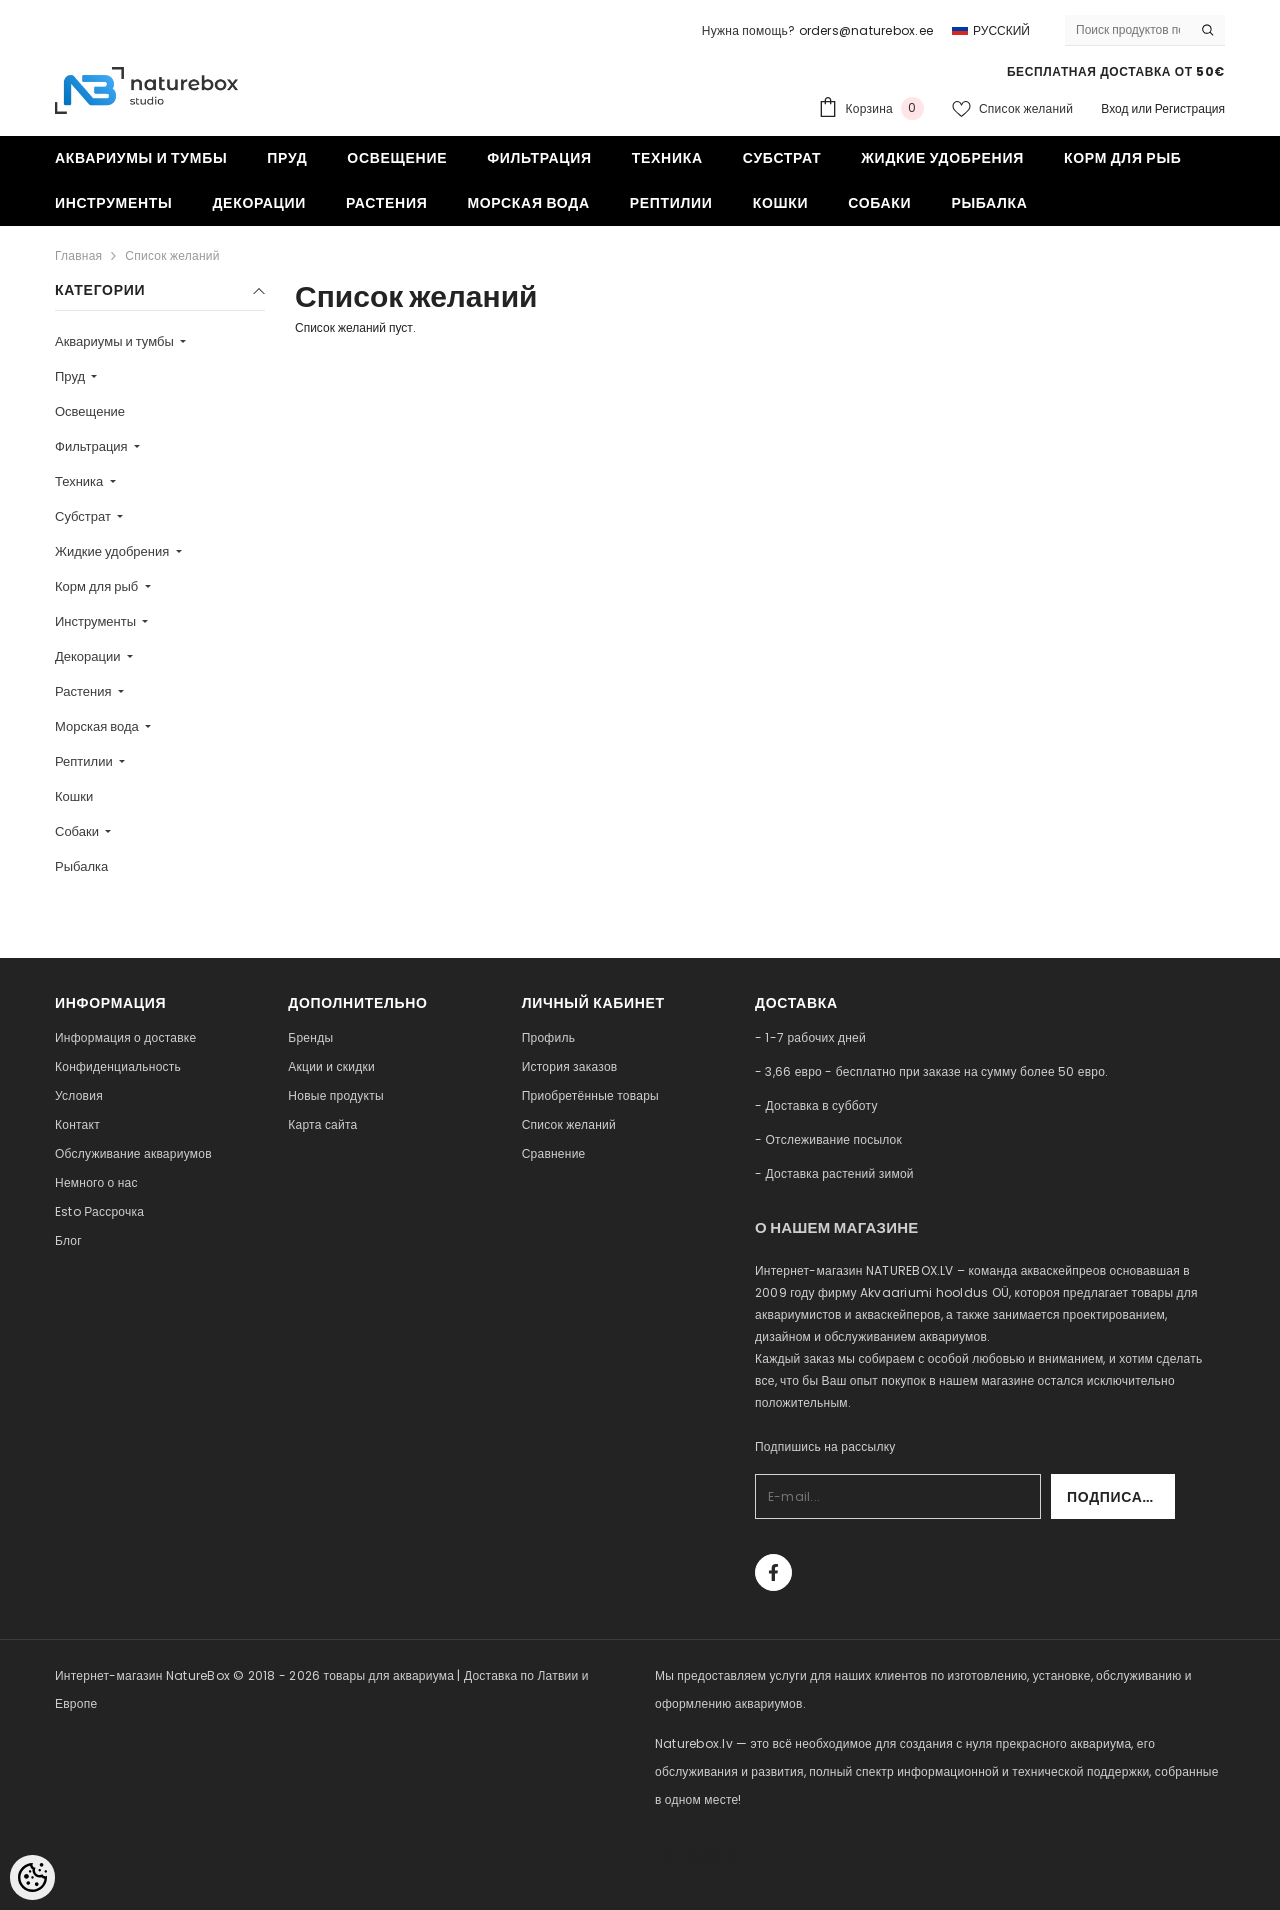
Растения (85, 691)
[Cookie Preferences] (32, 1877)
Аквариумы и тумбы (116, 341)
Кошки (74, 796)
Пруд (71, 376)
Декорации (89, 656)
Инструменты (97, 621)
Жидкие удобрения (113, 551)
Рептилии (85, 761)
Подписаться (1121, 1497)
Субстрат (84, 516)
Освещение (90, 411)
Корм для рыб (98, 586)
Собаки (78, 831)
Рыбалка (81, 866)
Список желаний (172, 255)
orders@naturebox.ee (866, 30)
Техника (80, 481)
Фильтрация (93, 446)
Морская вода (98, 726)
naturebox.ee (696, 1855)
